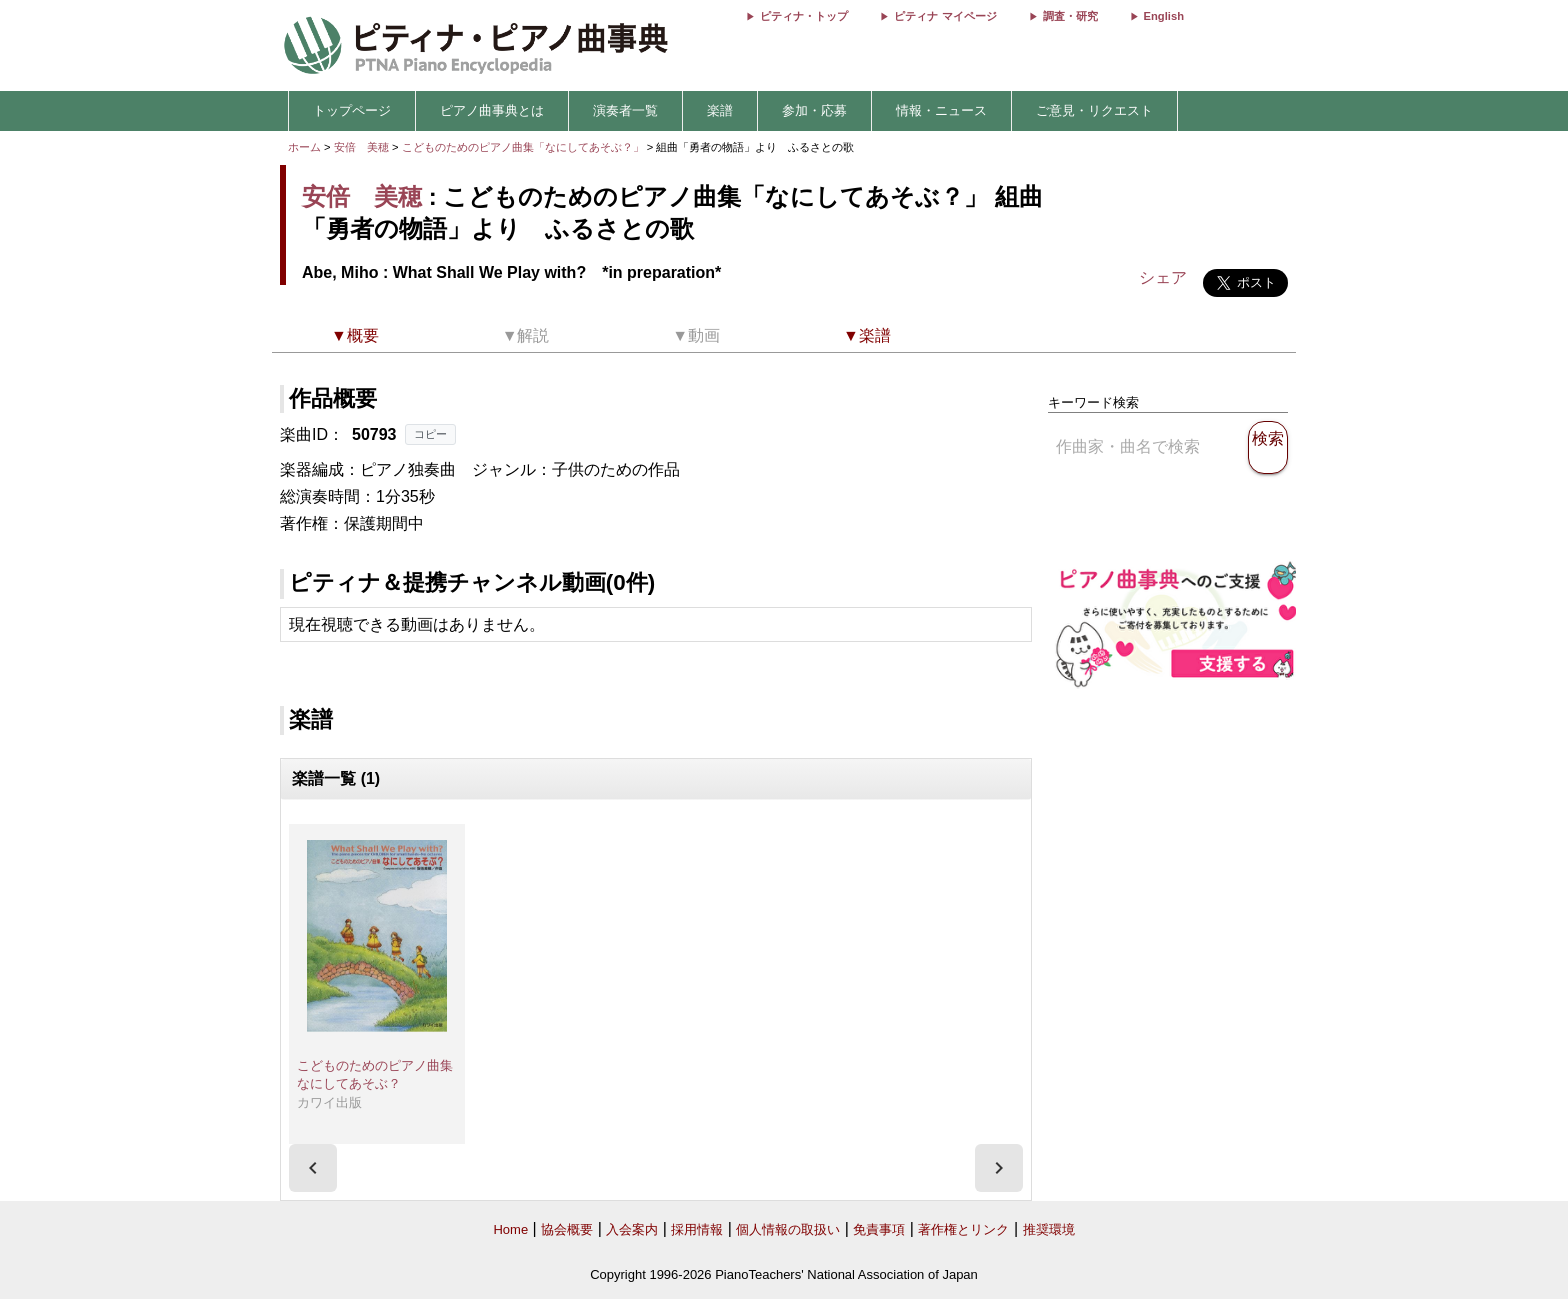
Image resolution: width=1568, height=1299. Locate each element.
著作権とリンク (963, 1229)
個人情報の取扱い (788, 1229)
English (1164, 16)
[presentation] (313, 1168)
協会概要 (567, 1229)
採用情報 (697, 1229)
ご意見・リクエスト (1094, 110)
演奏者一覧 (625, 110)
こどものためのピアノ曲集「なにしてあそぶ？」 (524, 147)
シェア (1163, 277)
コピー (430, 434)
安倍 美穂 (361, 147)
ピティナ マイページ (945, 16)
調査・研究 (1070, 16)
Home (510, 1229)
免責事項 (879, 1229)
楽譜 (720, 110)
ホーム (304, 147)
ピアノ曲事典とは (492, 110)
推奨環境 (1049, 1229)
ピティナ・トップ (804, 16)
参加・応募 (814, 110)
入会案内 (632, 1229)
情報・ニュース (941, 110)
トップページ (352, 110)
